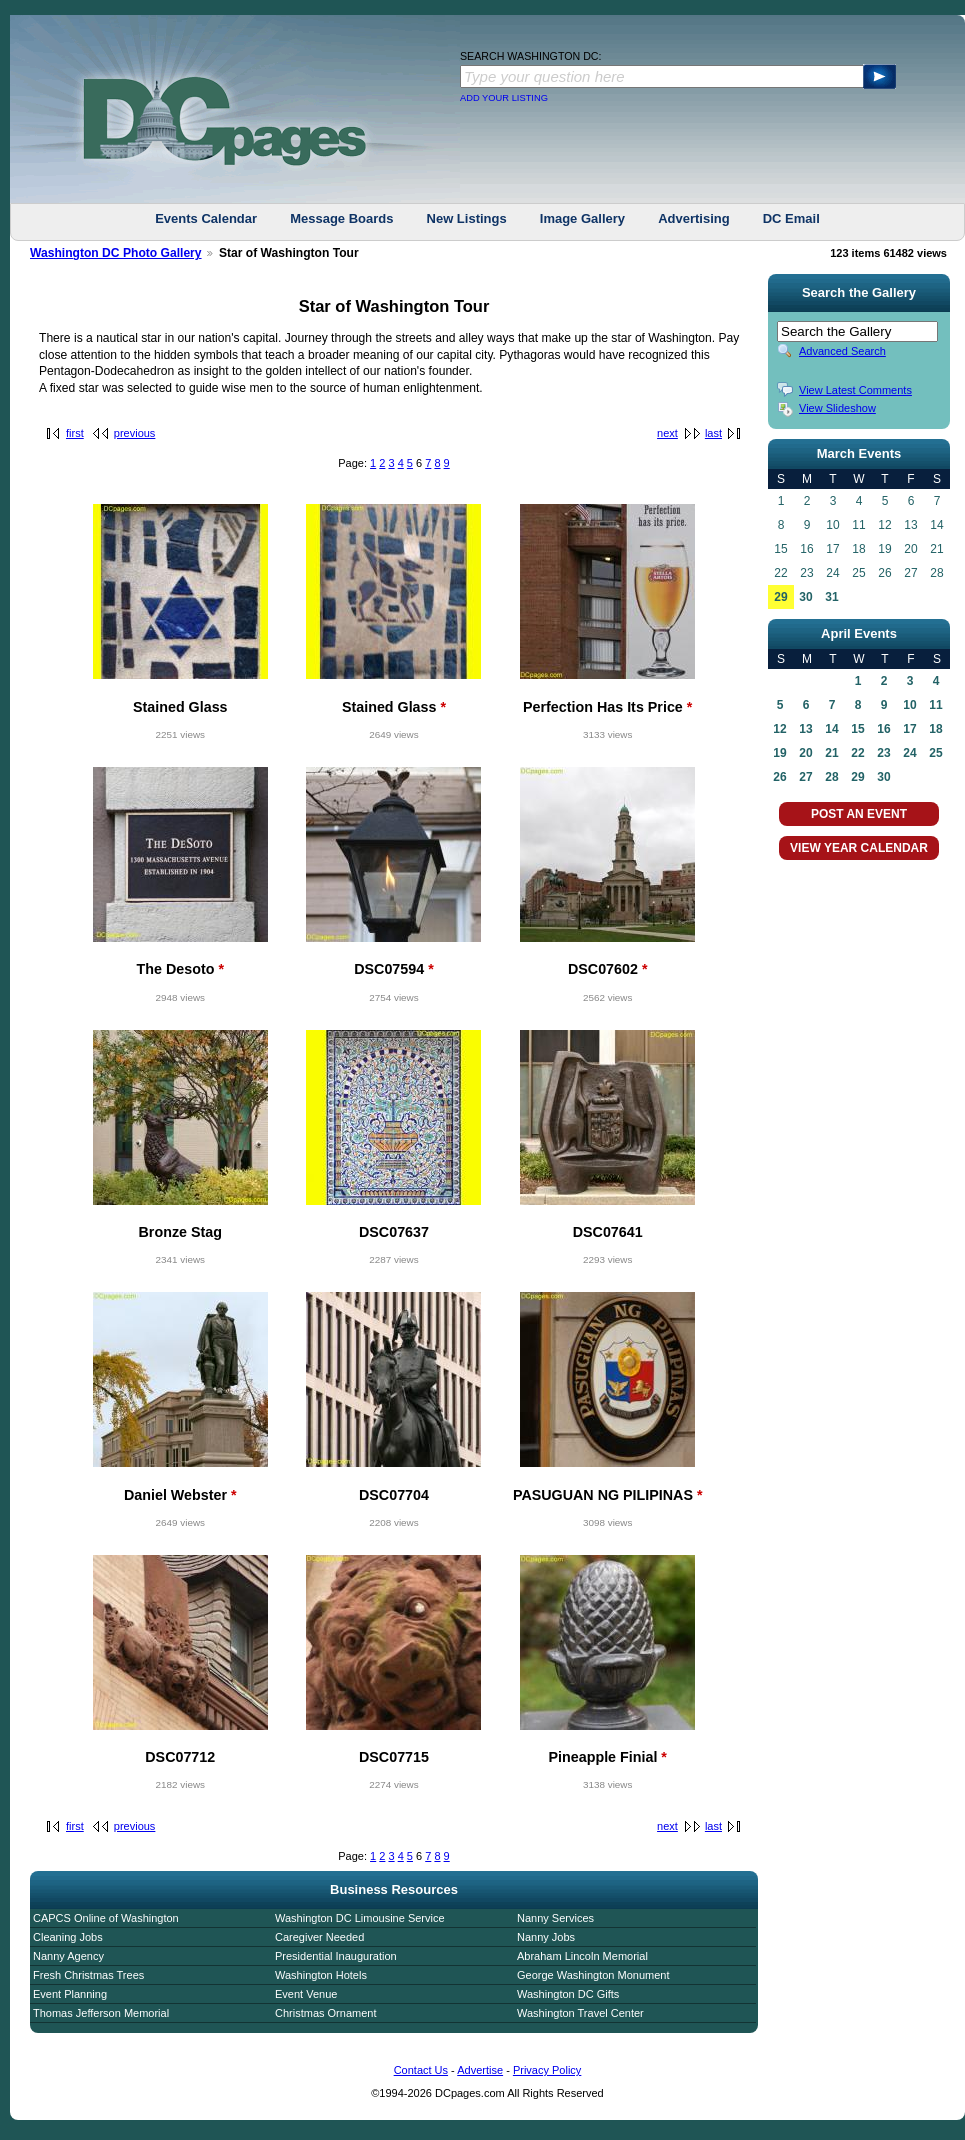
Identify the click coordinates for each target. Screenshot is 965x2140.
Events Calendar (206, 218)
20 (805, 753)
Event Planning (70, 1994)
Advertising (694, 218)
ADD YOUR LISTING (504, 98)
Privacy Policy (547, 2070)
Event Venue (306, 1994)
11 (935, 705)
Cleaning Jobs (68, 1937)
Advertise (480, 2070)
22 (857, 753)
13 (805, 729)
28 (831, 777)
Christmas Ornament (325, 2013)
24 (909, 753)
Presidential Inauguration (336, 1956)
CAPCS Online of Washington (106, 1918)
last (713, 433)
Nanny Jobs (546, 1937)
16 (883, 729)
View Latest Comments (855, 390)
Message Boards (341, 218)
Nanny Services (555, 1918)
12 (779, 729)
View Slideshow (837, 408)
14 (831, 729)
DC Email (791, 218)
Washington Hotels (321, 1975)
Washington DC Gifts (568, 1994)
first (75, 433)
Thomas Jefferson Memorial (101, 2013)
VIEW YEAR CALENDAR (859, 848)
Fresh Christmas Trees (88, 1975)
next (667, 433)
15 (857, 729)
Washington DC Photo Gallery (116, 253)
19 (779, 753)
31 (831, 597)
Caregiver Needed (319, 1937)
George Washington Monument (593, 1975)
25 (935, 753)
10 (909, 705)
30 (805, 597)
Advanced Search (842, 351)
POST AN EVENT (859, 814)
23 (883, 753)
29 (780, 597)
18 (935, 729)
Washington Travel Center (580, 2013)
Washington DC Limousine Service (360, 1918)
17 (909, 729)
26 (779, 777)
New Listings (467, 218)
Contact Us (421, 2070)
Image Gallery (582, 218)
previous (135, 433)
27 (805, 777)
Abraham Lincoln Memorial (582, 1956)
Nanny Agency (68, 1956)
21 (831, 753)
